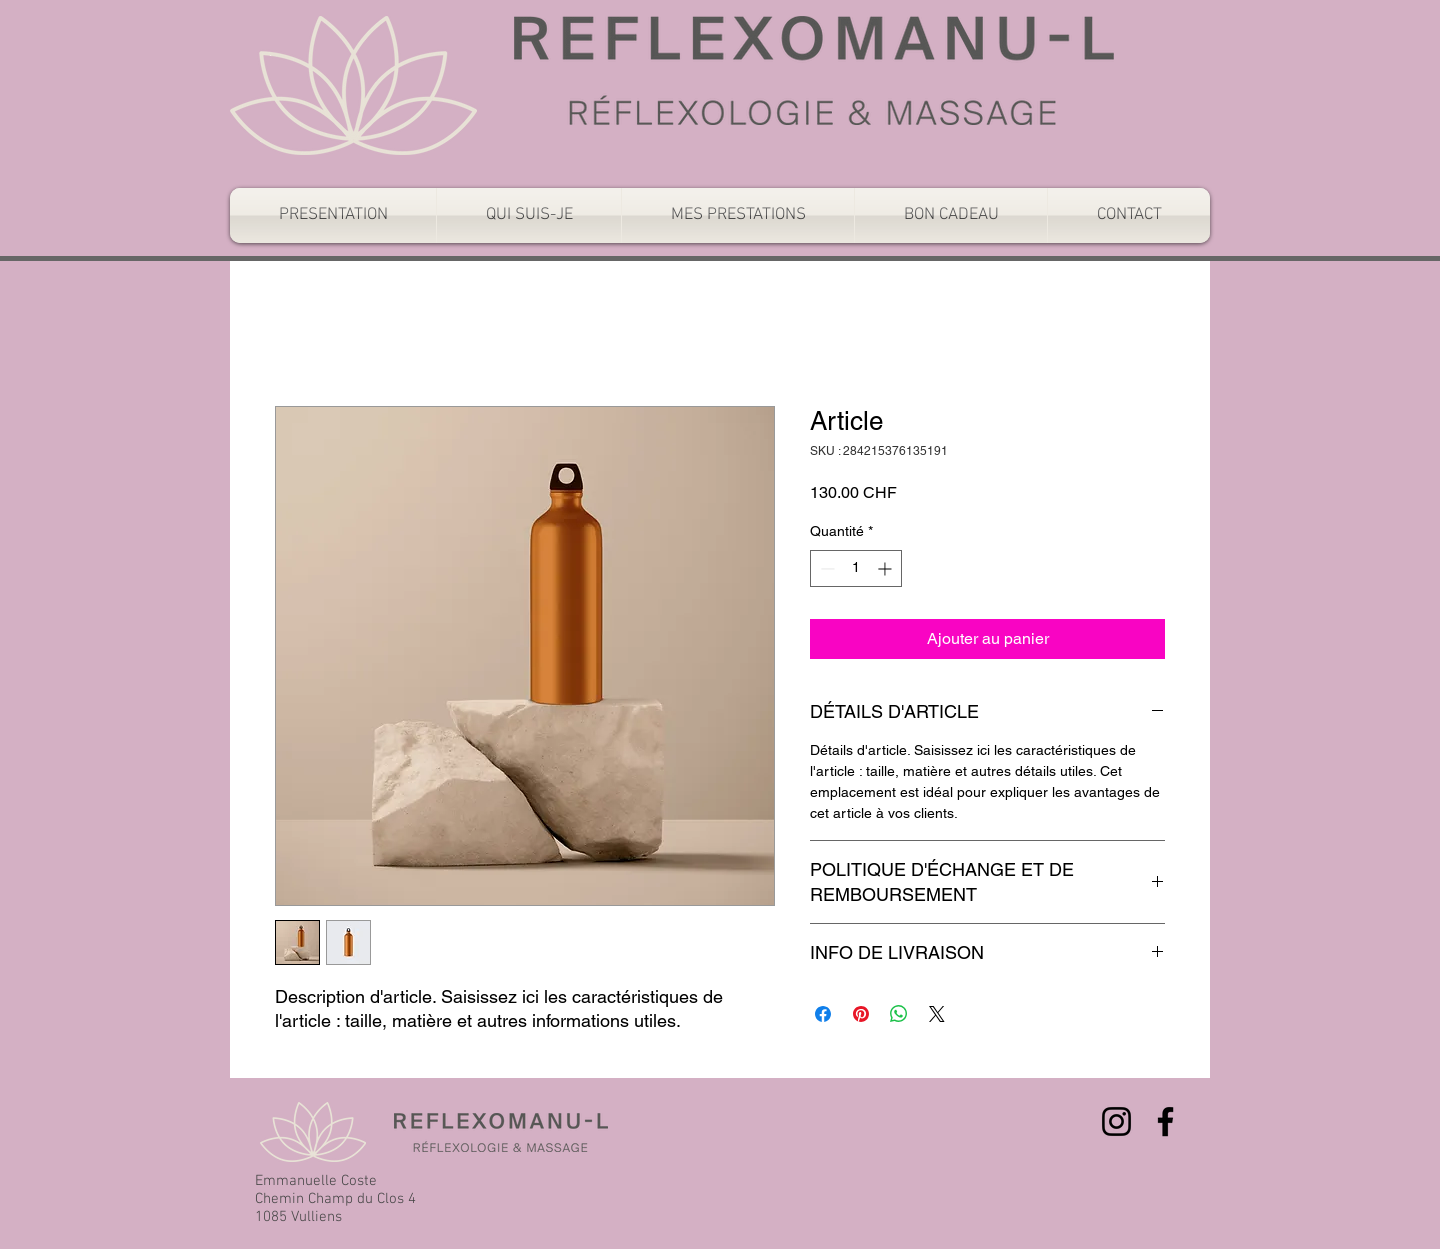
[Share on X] (937, 1014)
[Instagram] (1116, 1121)
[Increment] (886, 568)
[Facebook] (1165, 1121)
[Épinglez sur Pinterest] (861, 1014)
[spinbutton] (856, 568)
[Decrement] (825, 568)
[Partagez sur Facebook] (823, 1014)
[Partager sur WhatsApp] (899, 1014)
